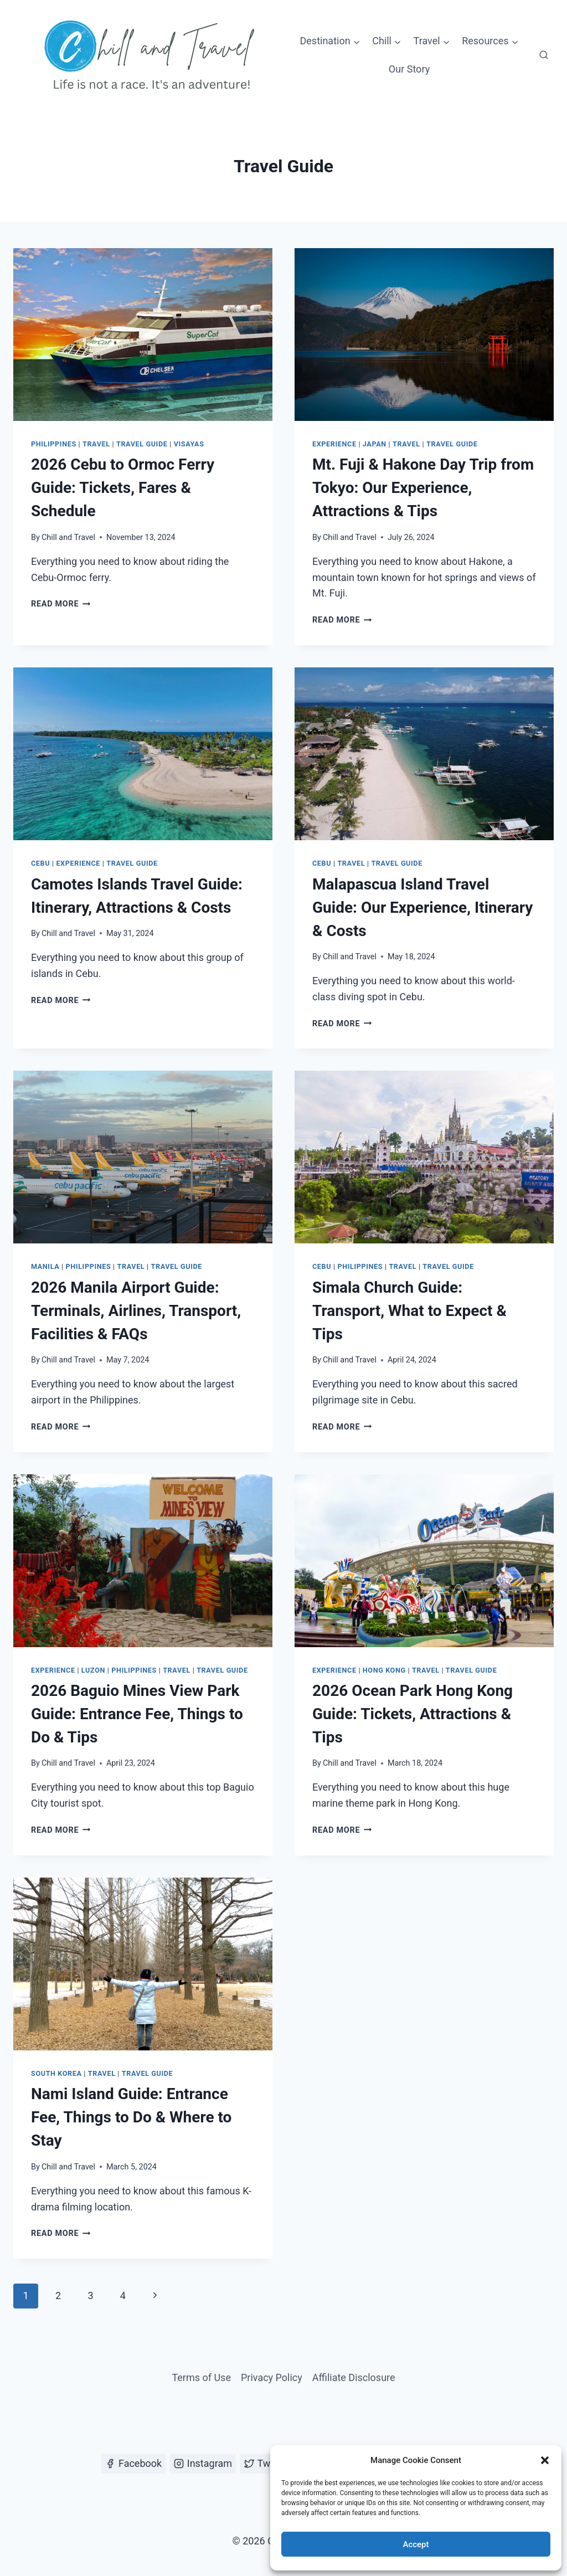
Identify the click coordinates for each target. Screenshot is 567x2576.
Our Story (409, 69)
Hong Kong (384, 1670)
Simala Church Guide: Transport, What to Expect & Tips (409, 1310)
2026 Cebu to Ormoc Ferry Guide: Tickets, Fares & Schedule (122, 487)
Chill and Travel (68, 537)
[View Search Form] (544, 55)
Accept (416, 2544)
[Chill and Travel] (151, 55)
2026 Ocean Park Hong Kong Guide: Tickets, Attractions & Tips (412, 1714)
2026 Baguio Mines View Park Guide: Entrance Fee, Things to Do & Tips (137, 1714)
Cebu (40, 863)
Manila (45, 1266)
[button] (544, 2460)
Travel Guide (142, 444)
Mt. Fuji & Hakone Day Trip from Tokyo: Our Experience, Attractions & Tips (423, 487)
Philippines (53, 444)
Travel (96, 444)
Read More (61, 604)
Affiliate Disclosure (353, 2377)
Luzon (93, 1670)
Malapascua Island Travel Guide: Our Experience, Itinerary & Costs (422, 907)
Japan (374, 444)
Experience (334, 444)
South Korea (56, 2073)
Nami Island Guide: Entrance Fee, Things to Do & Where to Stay (131, 2117)
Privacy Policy (271, 2377)
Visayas (189, 444)
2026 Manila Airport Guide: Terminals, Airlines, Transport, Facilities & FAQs (136, 1310)
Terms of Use (201, 2377)
